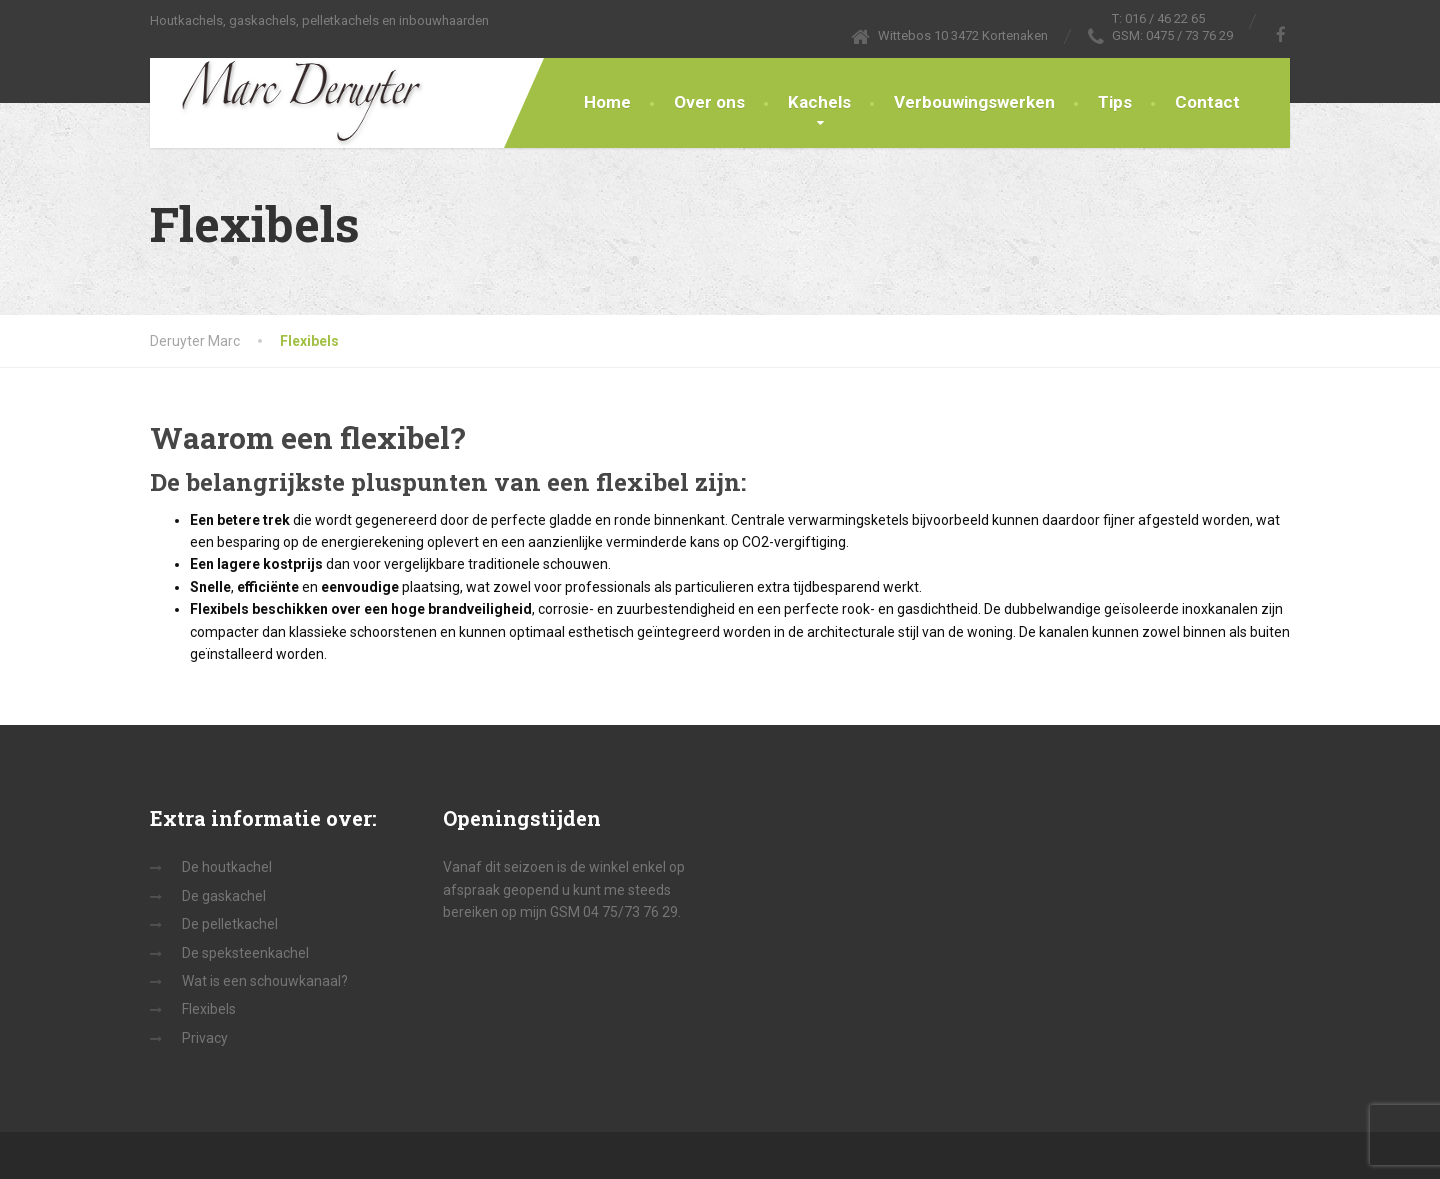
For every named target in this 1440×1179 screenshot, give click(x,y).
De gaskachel (224, 896)
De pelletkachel (230, 924)
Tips (1115, 102)
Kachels (819, 102)
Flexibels (209, 1009)
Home (607, 102)
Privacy (205, 1038)
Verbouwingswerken (974, 102)
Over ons (709, 102)
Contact (1207, 102)
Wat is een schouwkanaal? (265, 981)
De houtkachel (227, 867)
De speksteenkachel (245, 953)
